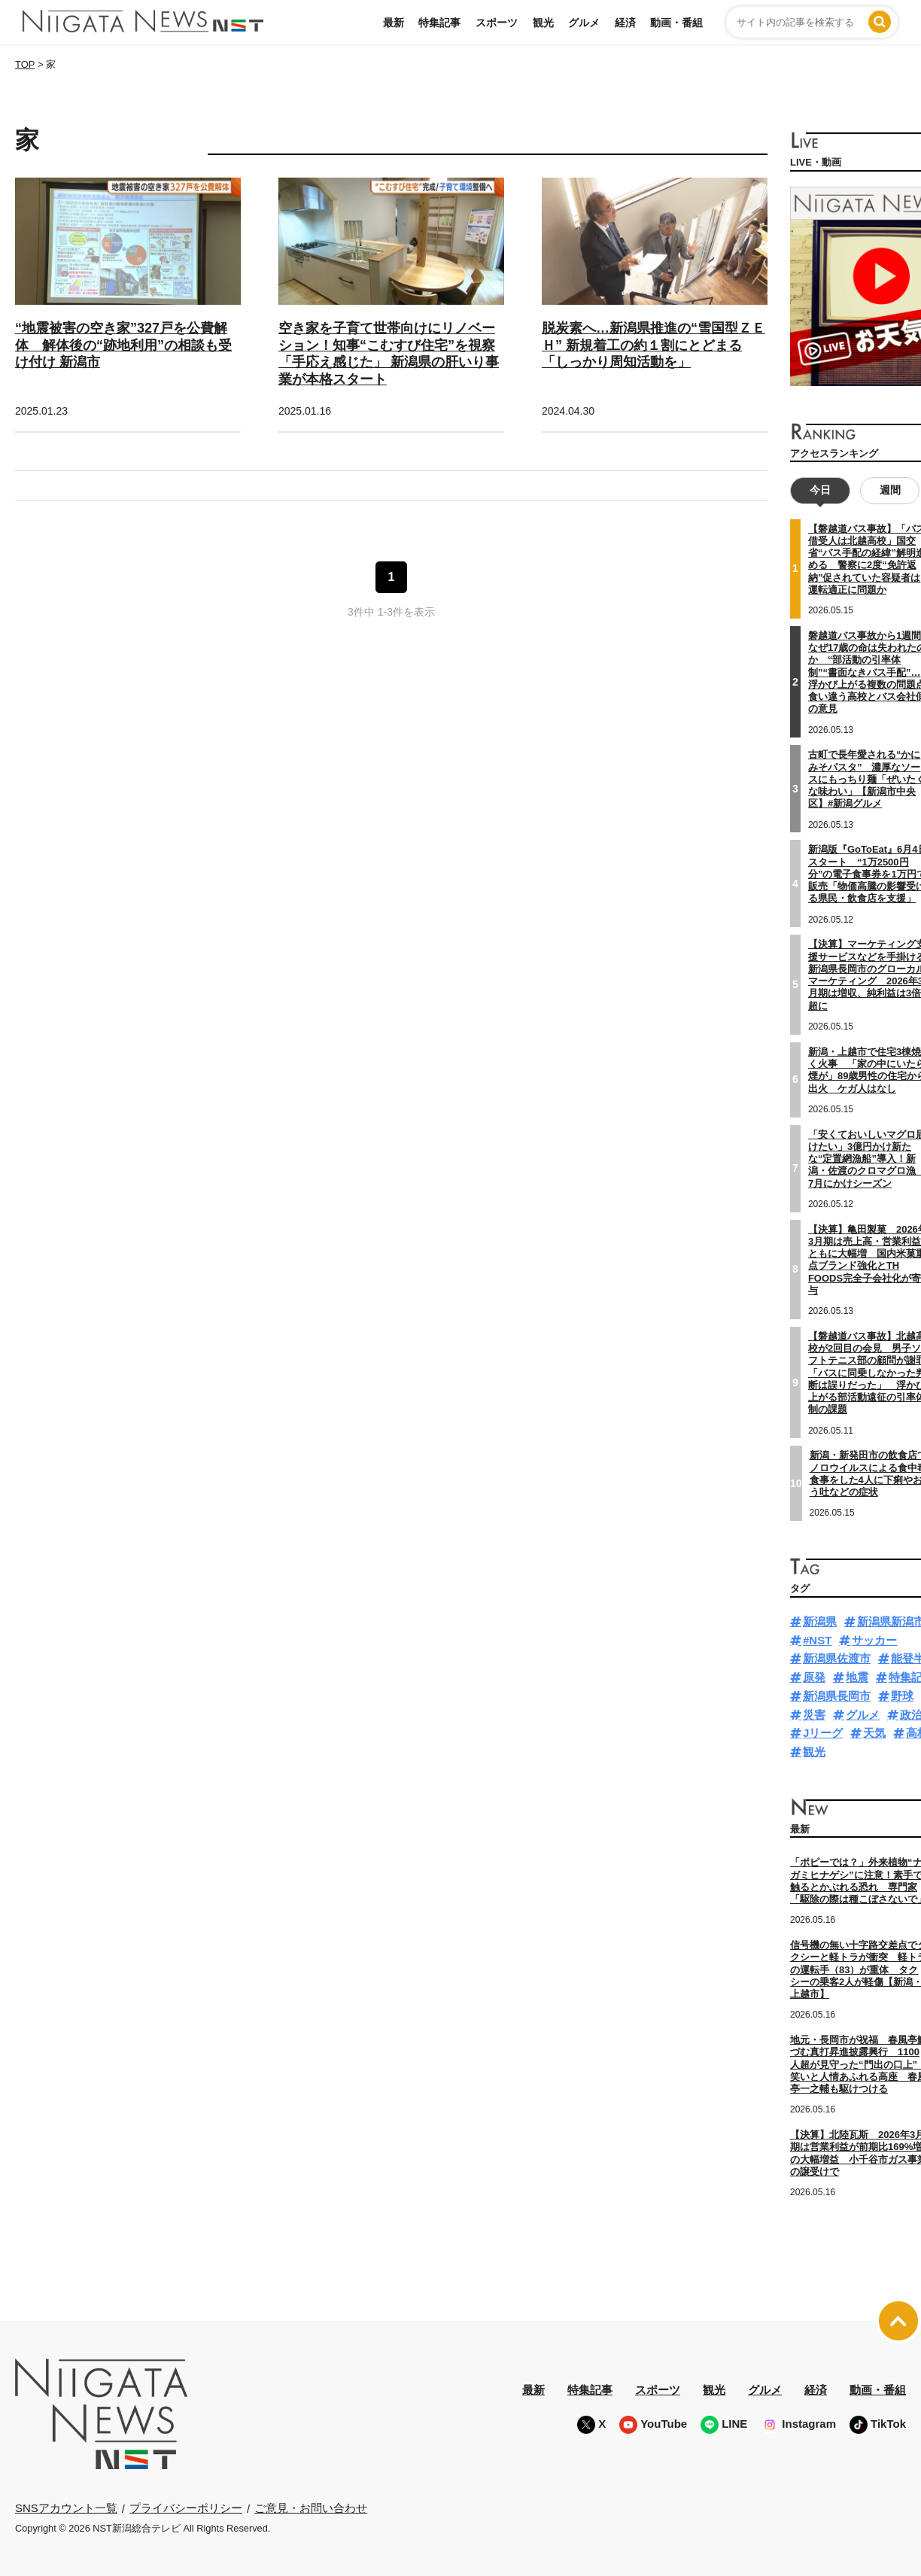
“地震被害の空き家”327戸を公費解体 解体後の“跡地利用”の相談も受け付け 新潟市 (123, 345)
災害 (814, 1714)
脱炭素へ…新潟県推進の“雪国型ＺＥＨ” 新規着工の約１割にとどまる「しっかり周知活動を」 (653, 345)
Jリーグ (823, 1732)
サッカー (874, 1640)
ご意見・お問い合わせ (310, 2507)
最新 (393, 23)
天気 (874, 1732)
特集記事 (439, 23)
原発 (814, 1677)
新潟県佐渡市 (837, 1658)
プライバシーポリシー (185, 2507)
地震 (857, 1677)
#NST (817, 1640)
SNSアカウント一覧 (66, 2507)
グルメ (584, 23)
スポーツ (497, 23)
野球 (902, 1695)
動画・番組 (676, 23)
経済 (625, 23)
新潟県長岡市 (837, 1695)
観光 (543, 23)
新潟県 (820, 1621)
